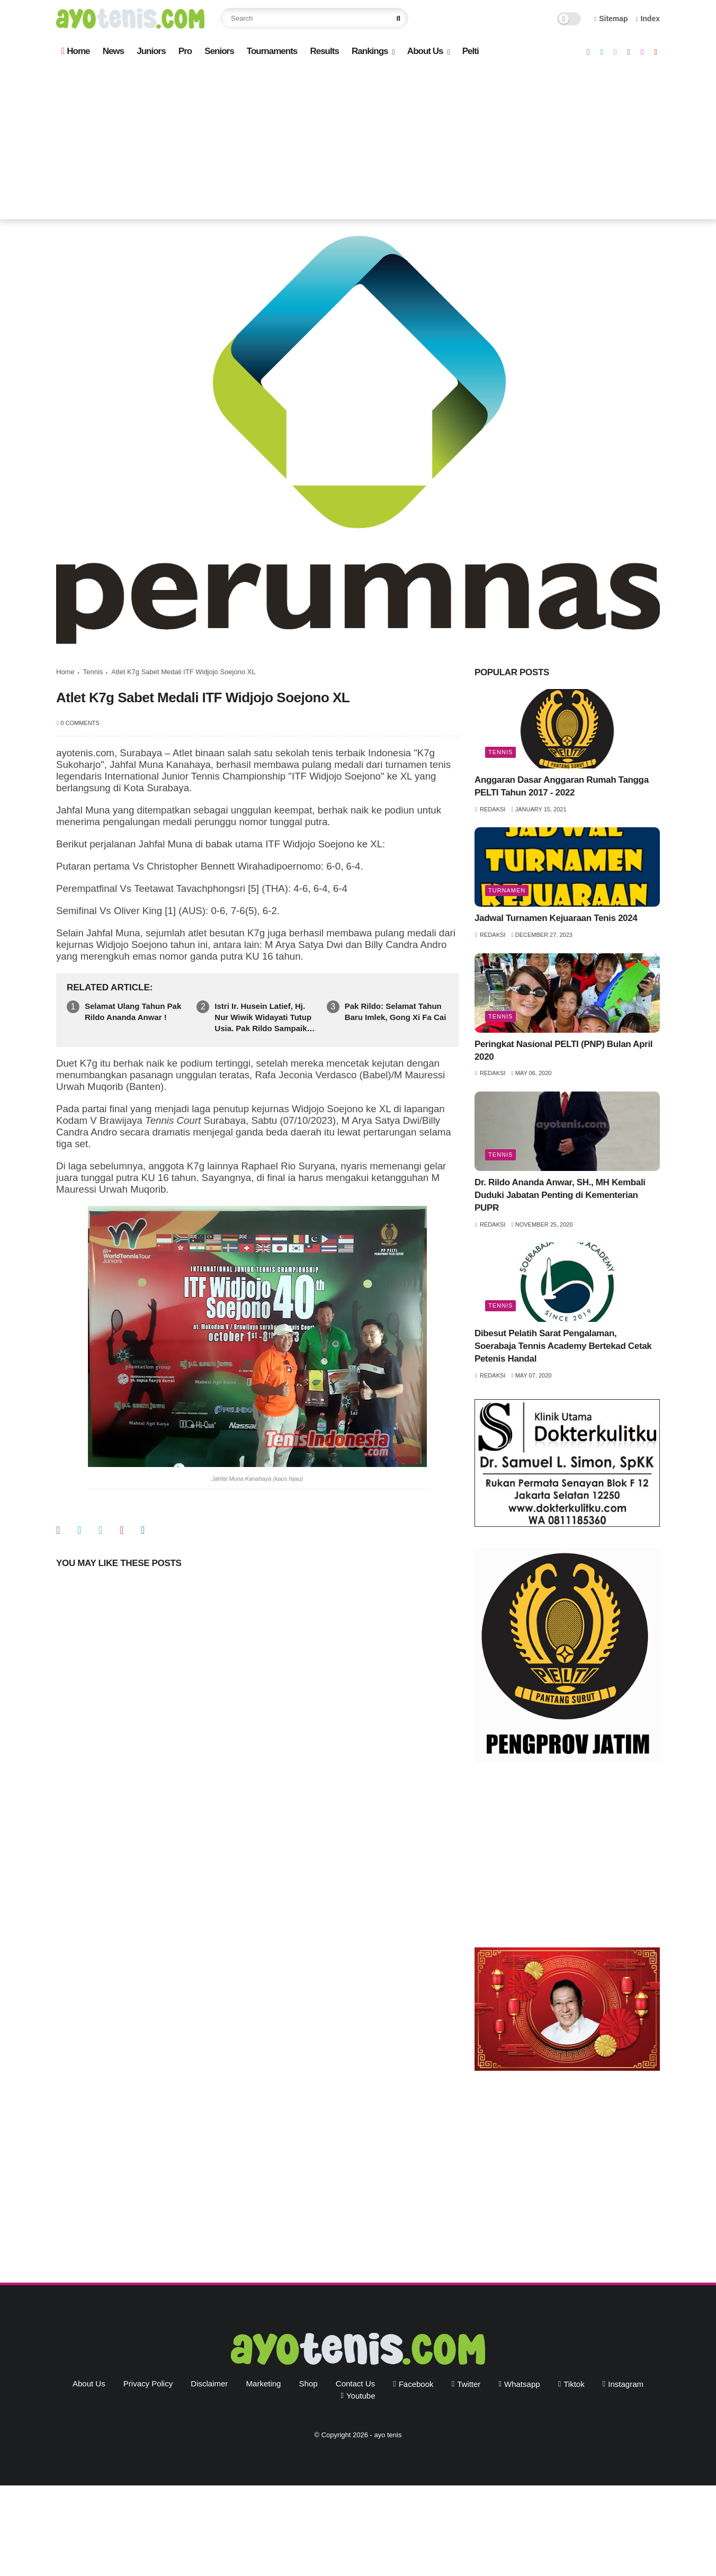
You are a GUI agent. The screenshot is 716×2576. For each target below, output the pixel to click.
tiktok (573, 2384)
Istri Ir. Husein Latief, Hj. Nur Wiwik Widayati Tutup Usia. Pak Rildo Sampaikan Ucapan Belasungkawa (265, 1017)
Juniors (151, 51)
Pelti (470, 51)
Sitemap (611, 18)
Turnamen (506, 890)
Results (324, 51)
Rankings (370, 51)
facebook (416, 2384)
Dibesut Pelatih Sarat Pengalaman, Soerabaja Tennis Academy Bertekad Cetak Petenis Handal (563, 1346)
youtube (360, 2395)
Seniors (219, 51)
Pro (185, 51)
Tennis (93, 672)
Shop (308, 2383)
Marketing (263, 2383)
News (113, 51)
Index (648, 18)
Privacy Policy (148, 2383)
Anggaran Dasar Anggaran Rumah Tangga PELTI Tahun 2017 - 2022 (562, 786)
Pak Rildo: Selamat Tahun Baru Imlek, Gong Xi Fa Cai (395, 1011)
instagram (625, 2384)
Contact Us (355, 2383)
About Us (425, 51)
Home (75, 51)
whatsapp (522, 2384)
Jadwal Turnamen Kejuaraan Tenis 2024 (556, 918)
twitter (468, 2384)
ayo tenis (387, 2435)
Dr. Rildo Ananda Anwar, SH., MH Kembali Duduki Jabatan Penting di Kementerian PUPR (560, 1195)
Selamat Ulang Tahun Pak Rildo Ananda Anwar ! (133, 1011)
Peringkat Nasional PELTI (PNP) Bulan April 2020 (563, 1050)
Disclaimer (209, 2383)
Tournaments (272, 51)
